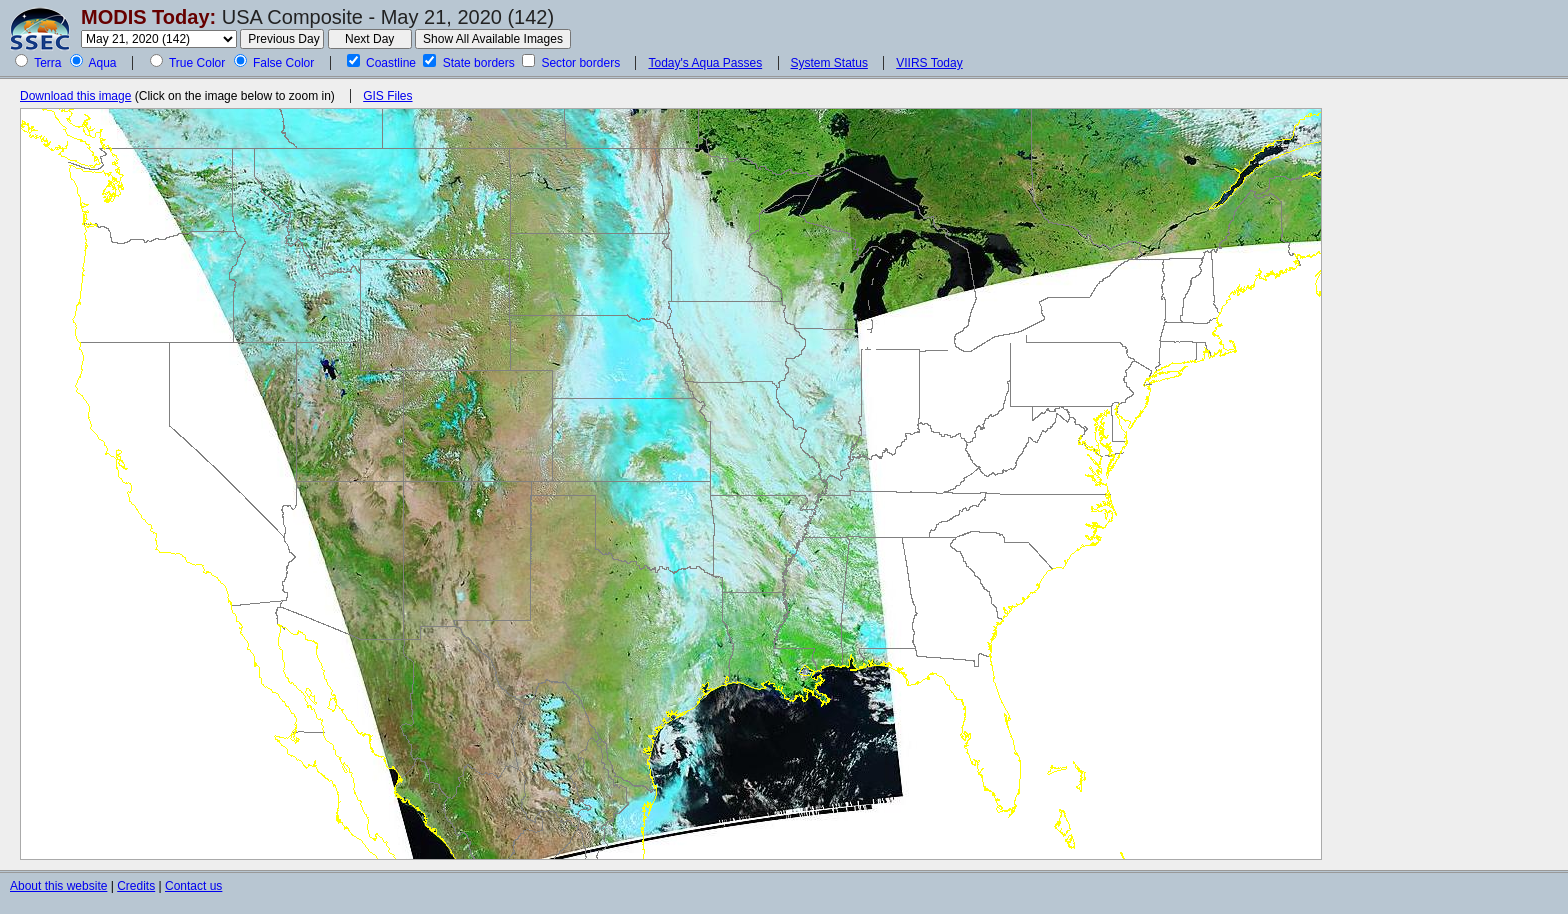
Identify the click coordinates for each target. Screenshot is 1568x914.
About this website (58, 886)
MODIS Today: (148, 17)
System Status (829, 63)
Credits (136, 886)
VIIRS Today (929, 63)
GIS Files (387, 96)
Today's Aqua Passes (705, 63)
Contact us (193, 886)
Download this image (75, 96)
